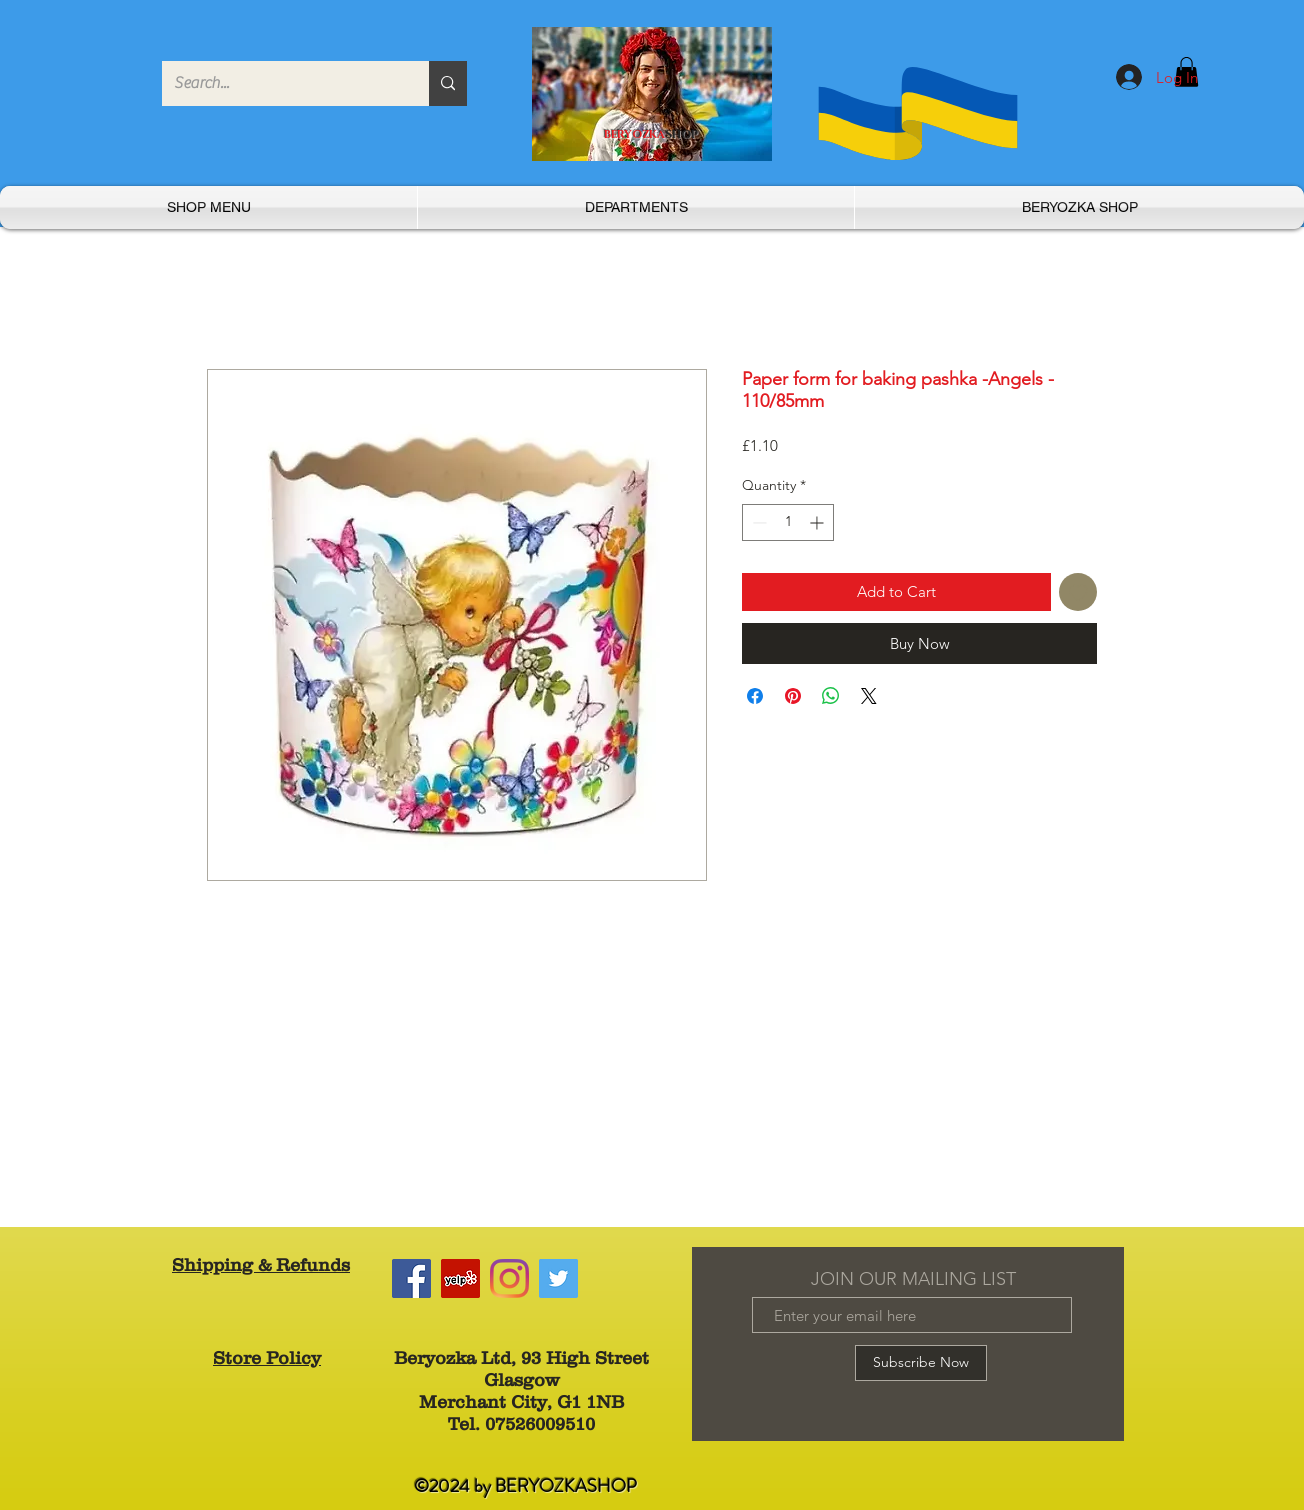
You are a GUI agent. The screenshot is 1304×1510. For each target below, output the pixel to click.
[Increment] (818, 522)
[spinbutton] (788, 522)
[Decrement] (757, 522)
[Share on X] (869, 696)
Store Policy (267, 1358)
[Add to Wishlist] (1078, 592)
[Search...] (280, 83)
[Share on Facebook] (755, 696)
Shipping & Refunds (261, 1265)
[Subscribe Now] (921, 1363)
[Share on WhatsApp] (831, 696)
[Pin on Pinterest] (793, 696)
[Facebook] (411, 1278)
